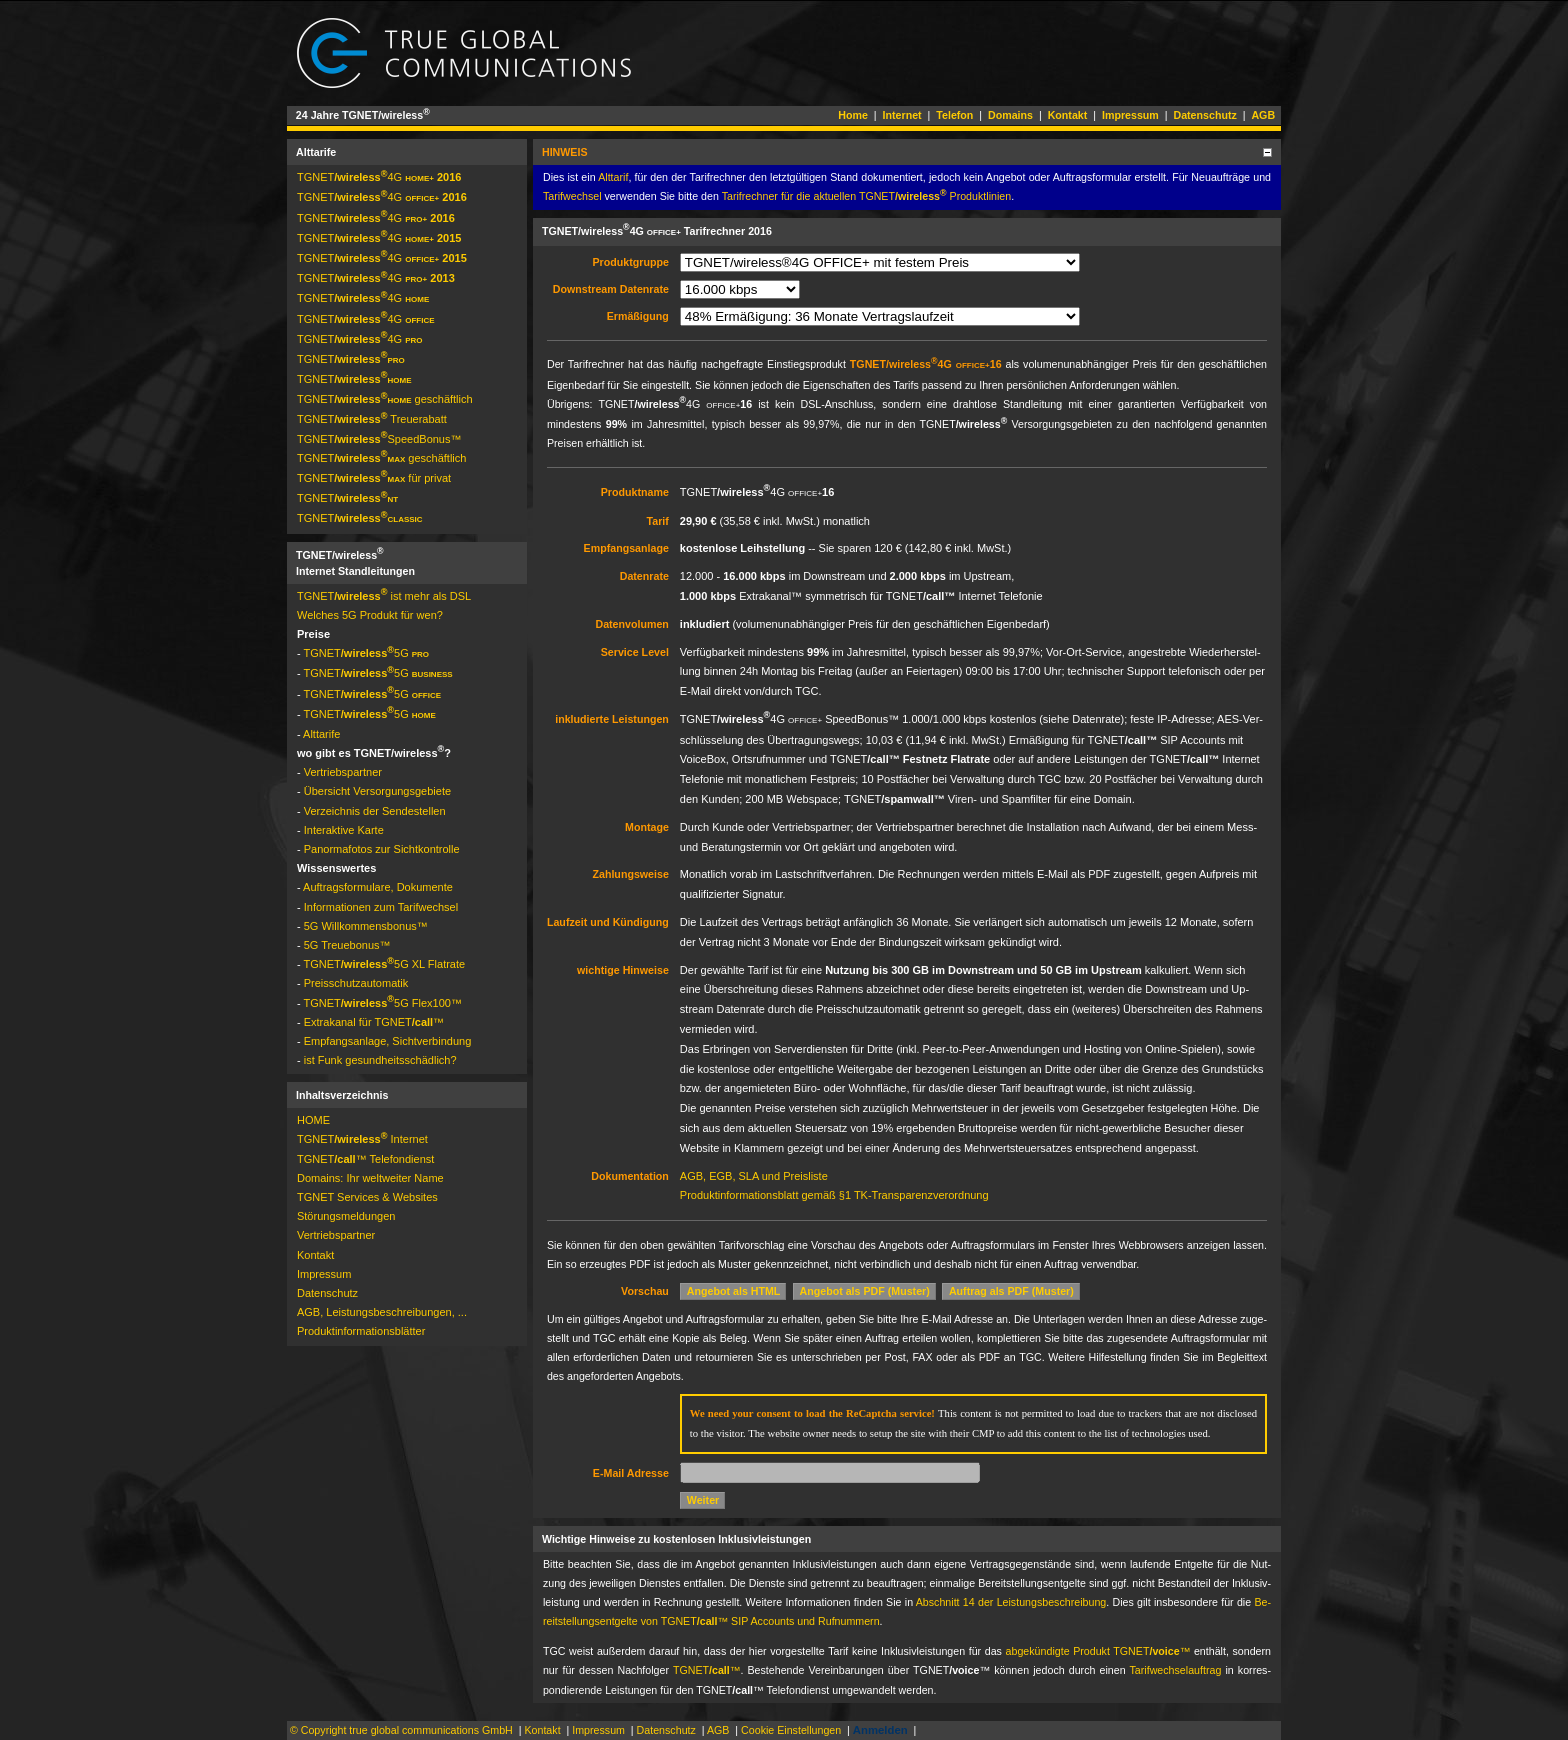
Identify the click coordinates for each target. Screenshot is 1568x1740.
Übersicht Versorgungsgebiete (377, 791)
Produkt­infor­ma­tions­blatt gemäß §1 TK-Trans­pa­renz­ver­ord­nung (834, 1195)
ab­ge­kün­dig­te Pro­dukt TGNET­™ (1098, 1651)
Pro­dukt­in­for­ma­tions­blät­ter (361, 1331)
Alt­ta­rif (613, 177)
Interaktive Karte (344, 830)
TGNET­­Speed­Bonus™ (379, 439)
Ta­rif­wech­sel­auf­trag (1176, 1670)
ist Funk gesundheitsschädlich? (380, 1060)
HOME (313, 1120)
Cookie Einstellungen (791, 1730)
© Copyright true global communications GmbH (401, 1730)
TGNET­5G (367, 653)
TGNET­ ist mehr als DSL (384, 596)
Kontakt (1068, 115)
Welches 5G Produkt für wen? (370, 615)
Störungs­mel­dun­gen (346, 1216)
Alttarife (321, 734)
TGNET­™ (707, 1670)
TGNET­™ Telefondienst (365, 1159)
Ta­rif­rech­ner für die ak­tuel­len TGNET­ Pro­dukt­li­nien (867, 196)
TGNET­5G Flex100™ (383, 1003)
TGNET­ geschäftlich (385, 399)
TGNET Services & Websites (367, 1197)
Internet (902, 115)
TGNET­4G (379, 177)
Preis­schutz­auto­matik (356, 983)
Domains (1010, 115)
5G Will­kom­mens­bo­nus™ (366, 926)
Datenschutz (1204, 115)
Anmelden (880, 1730)
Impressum (1130, 115)
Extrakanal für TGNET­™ (374, 1022)
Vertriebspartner (343, 772)
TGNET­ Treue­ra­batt (372, 419)
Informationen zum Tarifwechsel (381, 907)
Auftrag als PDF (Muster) (1011, 1291)
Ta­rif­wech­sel (572, 196)
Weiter (703, 1500)
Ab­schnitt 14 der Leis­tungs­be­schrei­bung (1011, 1602)
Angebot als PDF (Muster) (865, 1291)
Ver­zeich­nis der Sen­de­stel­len (375, 811)
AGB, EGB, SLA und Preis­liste (754, 1176)
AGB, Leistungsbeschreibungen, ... (382, 1312)
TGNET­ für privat (374, 478)
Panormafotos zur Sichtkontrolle (382, 849)
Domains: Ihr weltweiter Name (370, 1178)
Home (853, 115)
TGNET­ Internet (362, 1139)
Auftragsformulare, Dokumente (378, 887)
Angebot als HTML (734, 1291)
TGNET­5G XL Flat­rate (385, 964)
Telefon (954, 115)
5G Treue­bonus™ (347, 945)
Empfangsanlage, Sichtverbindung (388, 1041)
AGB (1263, 115)
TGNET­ (351, 359)
